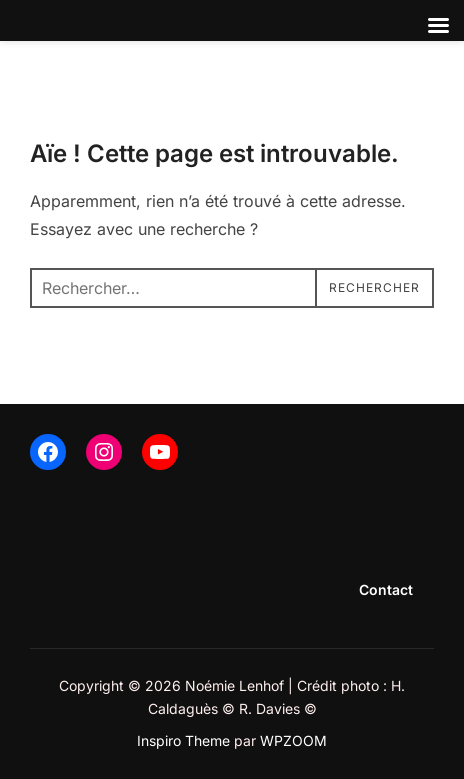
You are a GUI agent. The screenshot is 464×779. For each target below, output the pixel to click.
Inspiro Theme (183, 740)
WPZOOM (293, 740)
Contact (386, 589)
